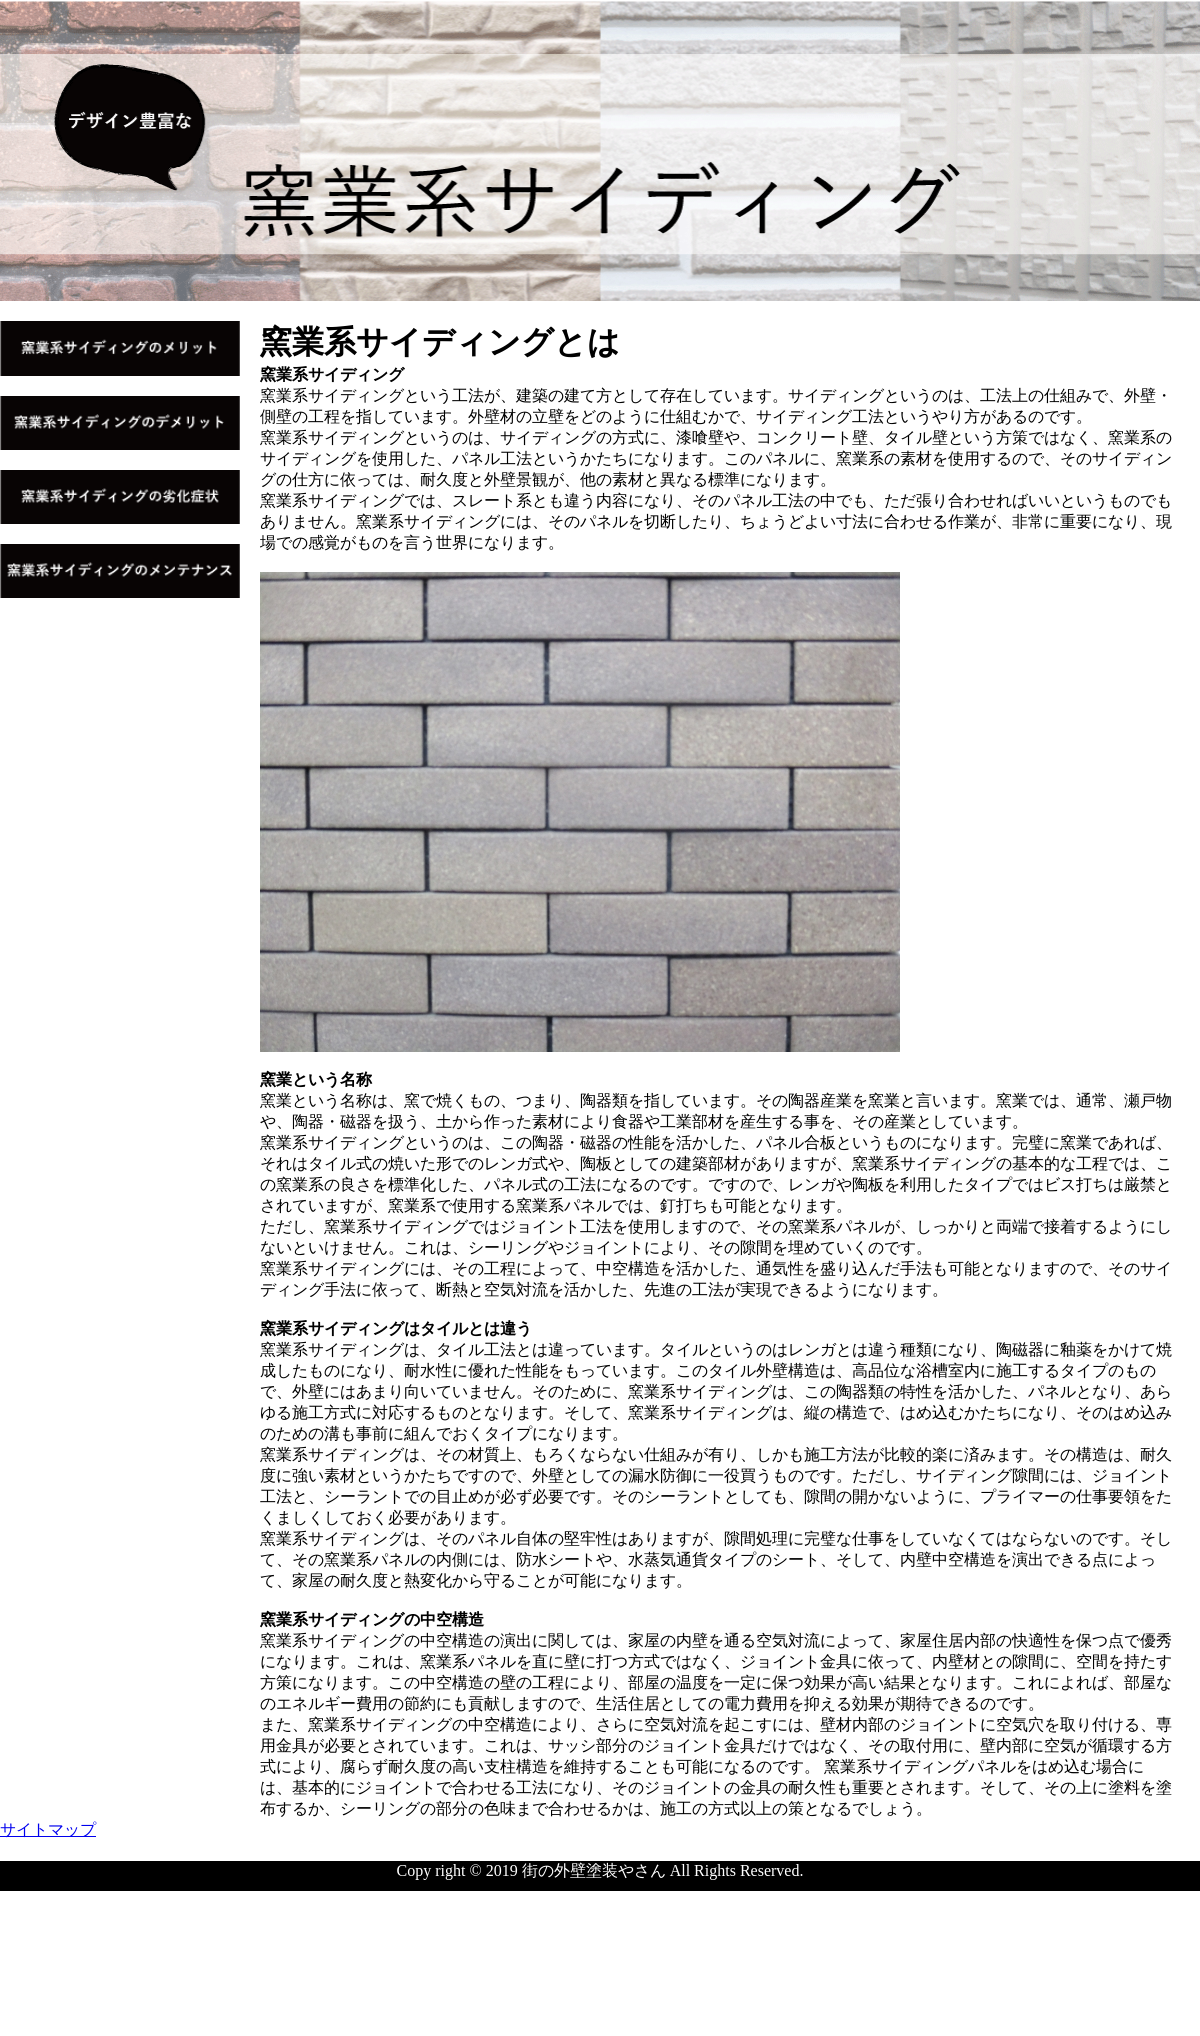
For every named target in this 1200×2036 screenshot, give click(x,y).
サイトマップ (48, 1829)
